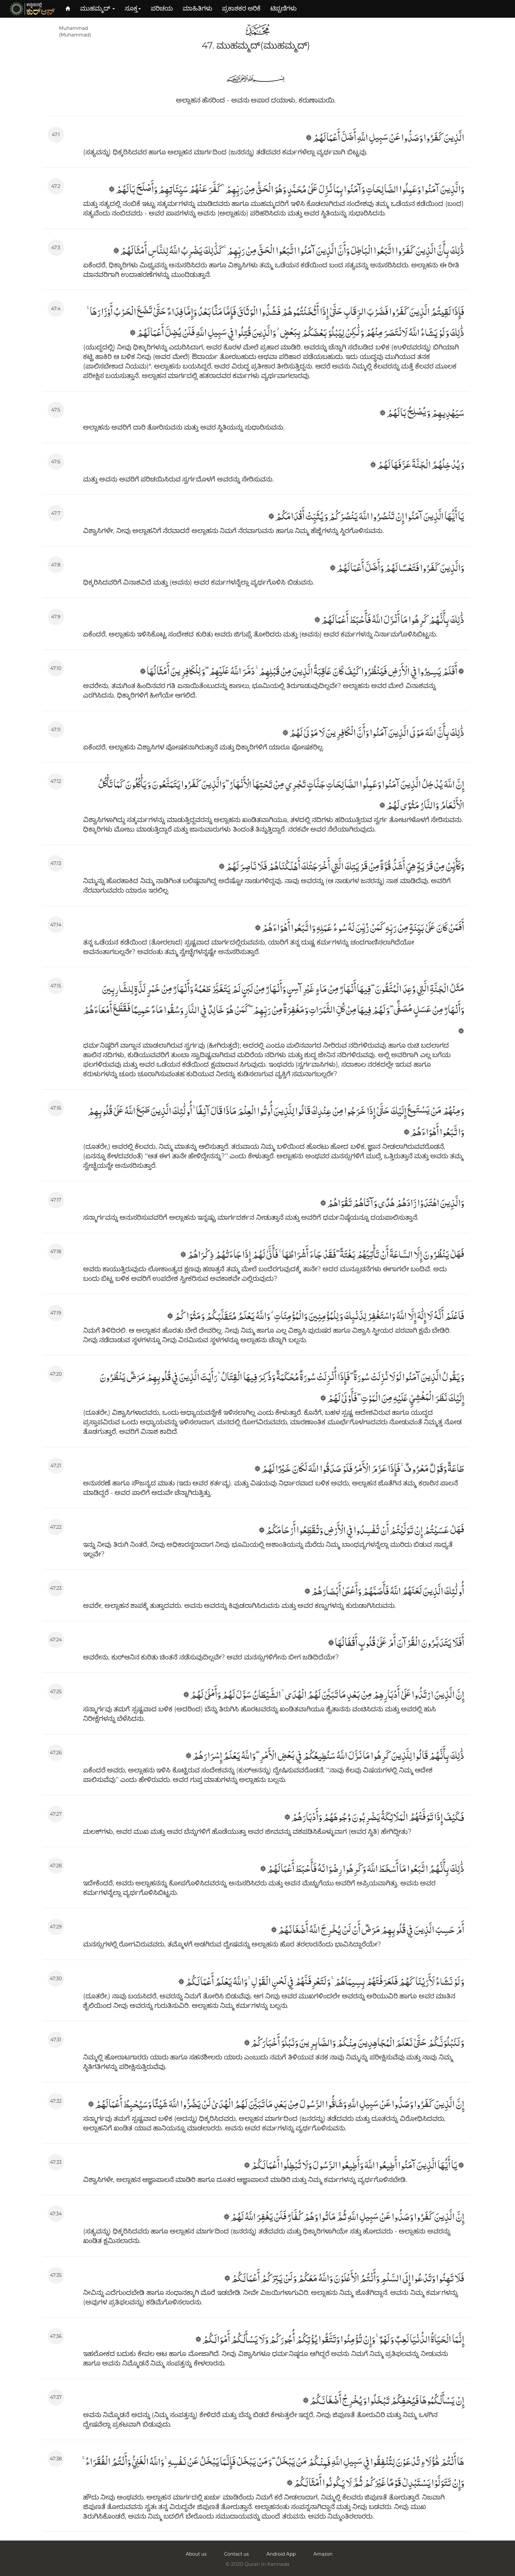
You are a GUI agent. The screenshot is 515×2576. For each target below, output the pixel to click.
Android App (281, 2554)
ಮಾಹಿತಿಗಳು (197, 8)
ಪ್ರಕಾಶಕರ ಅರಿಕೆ (241, 8)
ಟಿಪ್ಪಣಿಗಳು (283, 8)
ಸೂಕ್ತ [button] (133, 8)
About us (196, 2554)
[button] (97, 8)
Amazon (322, 2554)
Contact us (236, 2554)
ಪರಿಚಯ (162, 8)
